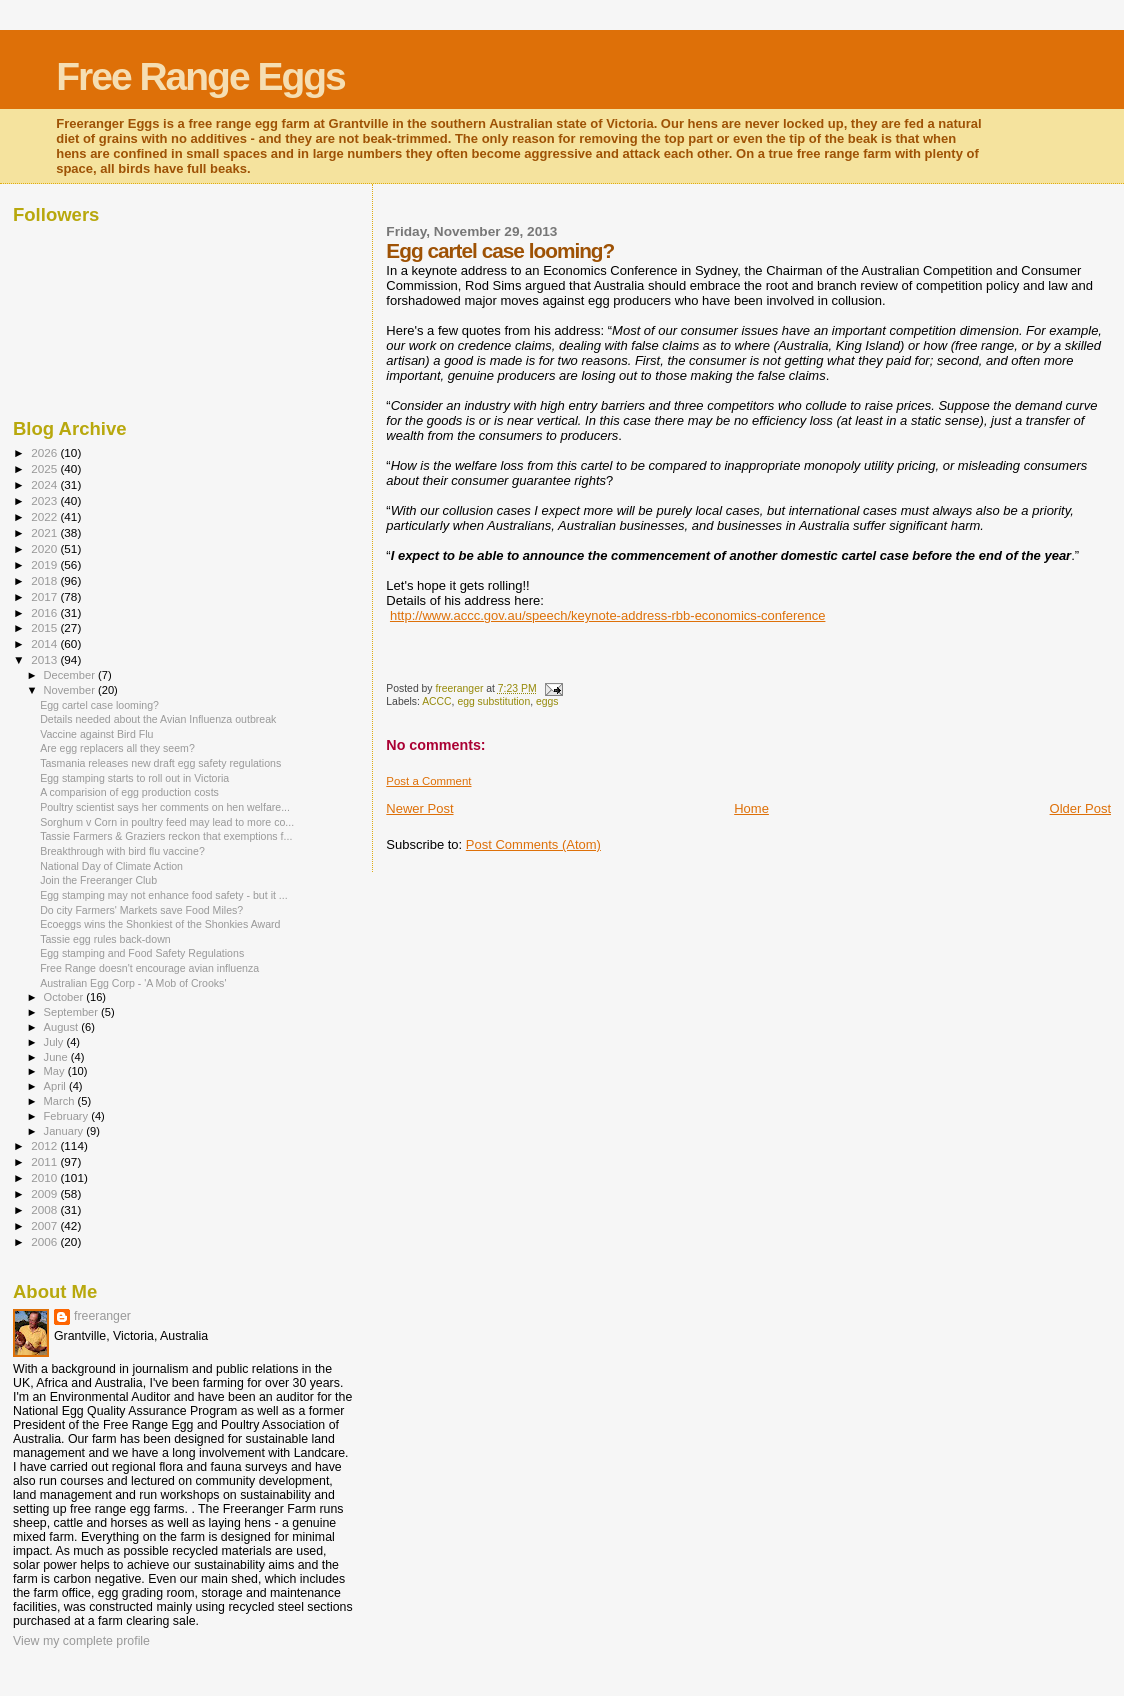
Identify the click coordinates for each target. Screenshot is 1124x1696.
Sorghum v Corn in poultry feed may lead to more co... (167, 822)
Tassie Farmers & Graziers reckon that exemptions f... (166, 836)
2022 (45, 516)
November (71, 690)
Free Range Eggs (200, 76)
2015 (45, 627)
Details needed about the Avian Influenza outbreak (158, 719)
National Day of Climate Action (111, 866)
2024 (45, 484)
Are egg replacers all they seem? (117, 748)
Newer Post (419, 808)
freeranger (102, 1316)
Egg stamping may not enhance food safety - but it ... (164, 895)
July (55, 1042)
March (61, 1101)
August (63, 1027)
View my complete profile (81, 1641)
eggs (547, 701)
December (71, 675)
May (56, 1071)
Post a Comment (428, 781)
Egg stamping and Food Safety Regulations (142, 953)
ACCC (436, 701)
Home (751, 808)
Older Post (1080, 808)
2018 (45, 580)
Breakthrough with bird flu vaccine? (122, 851)
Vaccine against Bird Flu (96, 734)
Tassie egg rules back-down (105, 939)
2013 (45, 659)
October (65, 997)
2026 (45, 452)
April (56, 1086)
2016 (45, 612)
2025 (45, 468)
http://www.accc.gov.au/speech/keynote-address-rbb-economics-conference (607, 615)
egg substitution (493, 701)
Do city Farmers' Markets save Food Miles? (141, 910)
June (57, 1057)
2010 (45, 1177)
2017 (45, 596)
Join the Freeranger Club (98, 880)
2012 (45, 1145)
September (73, 1012)
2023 (45, 500)
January (65, 1131)
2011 (45, 1161)
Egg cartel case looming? (99, 705)
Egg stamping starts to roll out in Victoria (134, 778)
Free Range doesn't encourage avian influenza (149, 968)
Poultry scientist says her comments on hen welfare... (165, 807)
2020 (45, 548)
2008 (45, 1209)
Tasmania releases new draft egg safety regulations (160, 763)
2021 (45, 532)
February (68, 1116)
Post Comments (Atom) (533, 844)
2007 (45, 1225)
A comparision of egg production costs (129, 792)
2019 (45, 564)
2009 (45, 1193)
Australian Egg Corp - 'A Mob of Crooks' (133, 983)
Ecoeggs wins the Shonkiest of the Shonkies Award (160, 924)
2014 (45, 643)
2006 (45, 1241)
